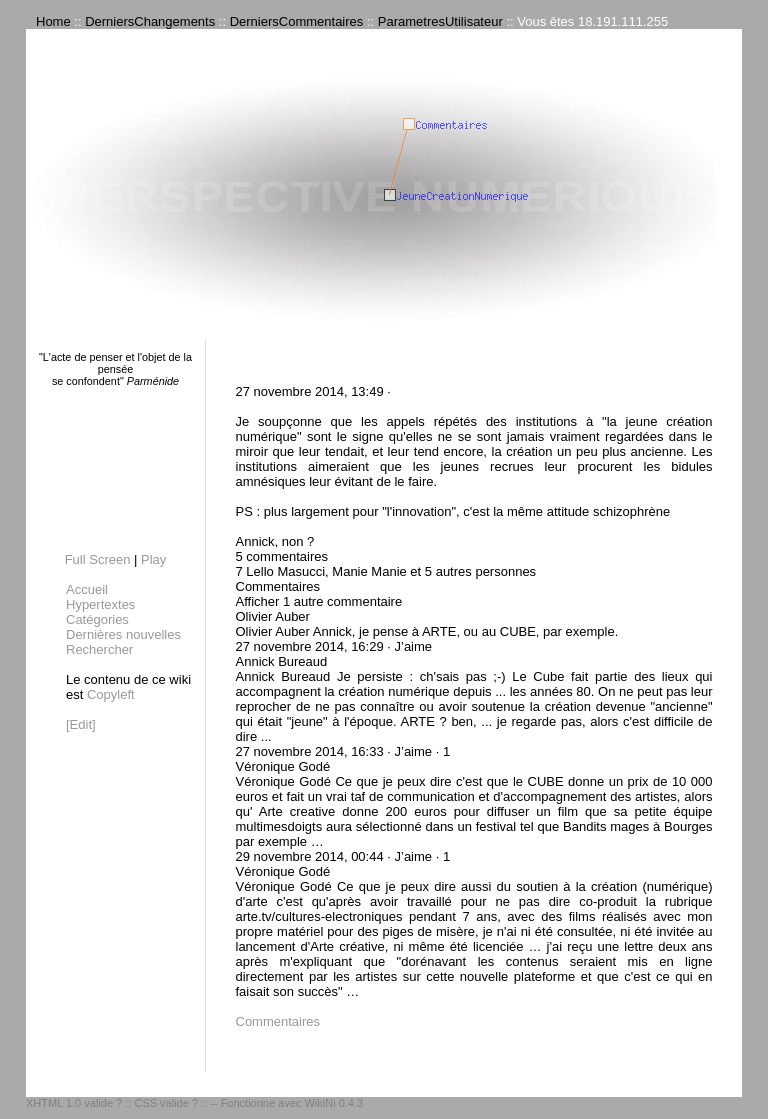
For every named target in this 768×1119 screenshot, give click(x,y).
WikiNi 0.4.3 (333, 1103)
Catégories (97, 619)
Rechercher (99, 649)
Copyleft (111, 694)
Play (153, 559)
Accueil (87, 589)
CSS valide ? (166, 1103)
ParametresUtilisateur (440, 21)
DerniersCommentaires (297, 21)
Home (53, 21)
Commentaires (278, 1021)
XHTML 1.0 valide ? (74, 1103)
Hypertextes (100, 604)
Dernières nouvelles (123, 634)
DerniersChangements (150, 21)
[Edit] (81, 724)
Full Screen (98, 559)
